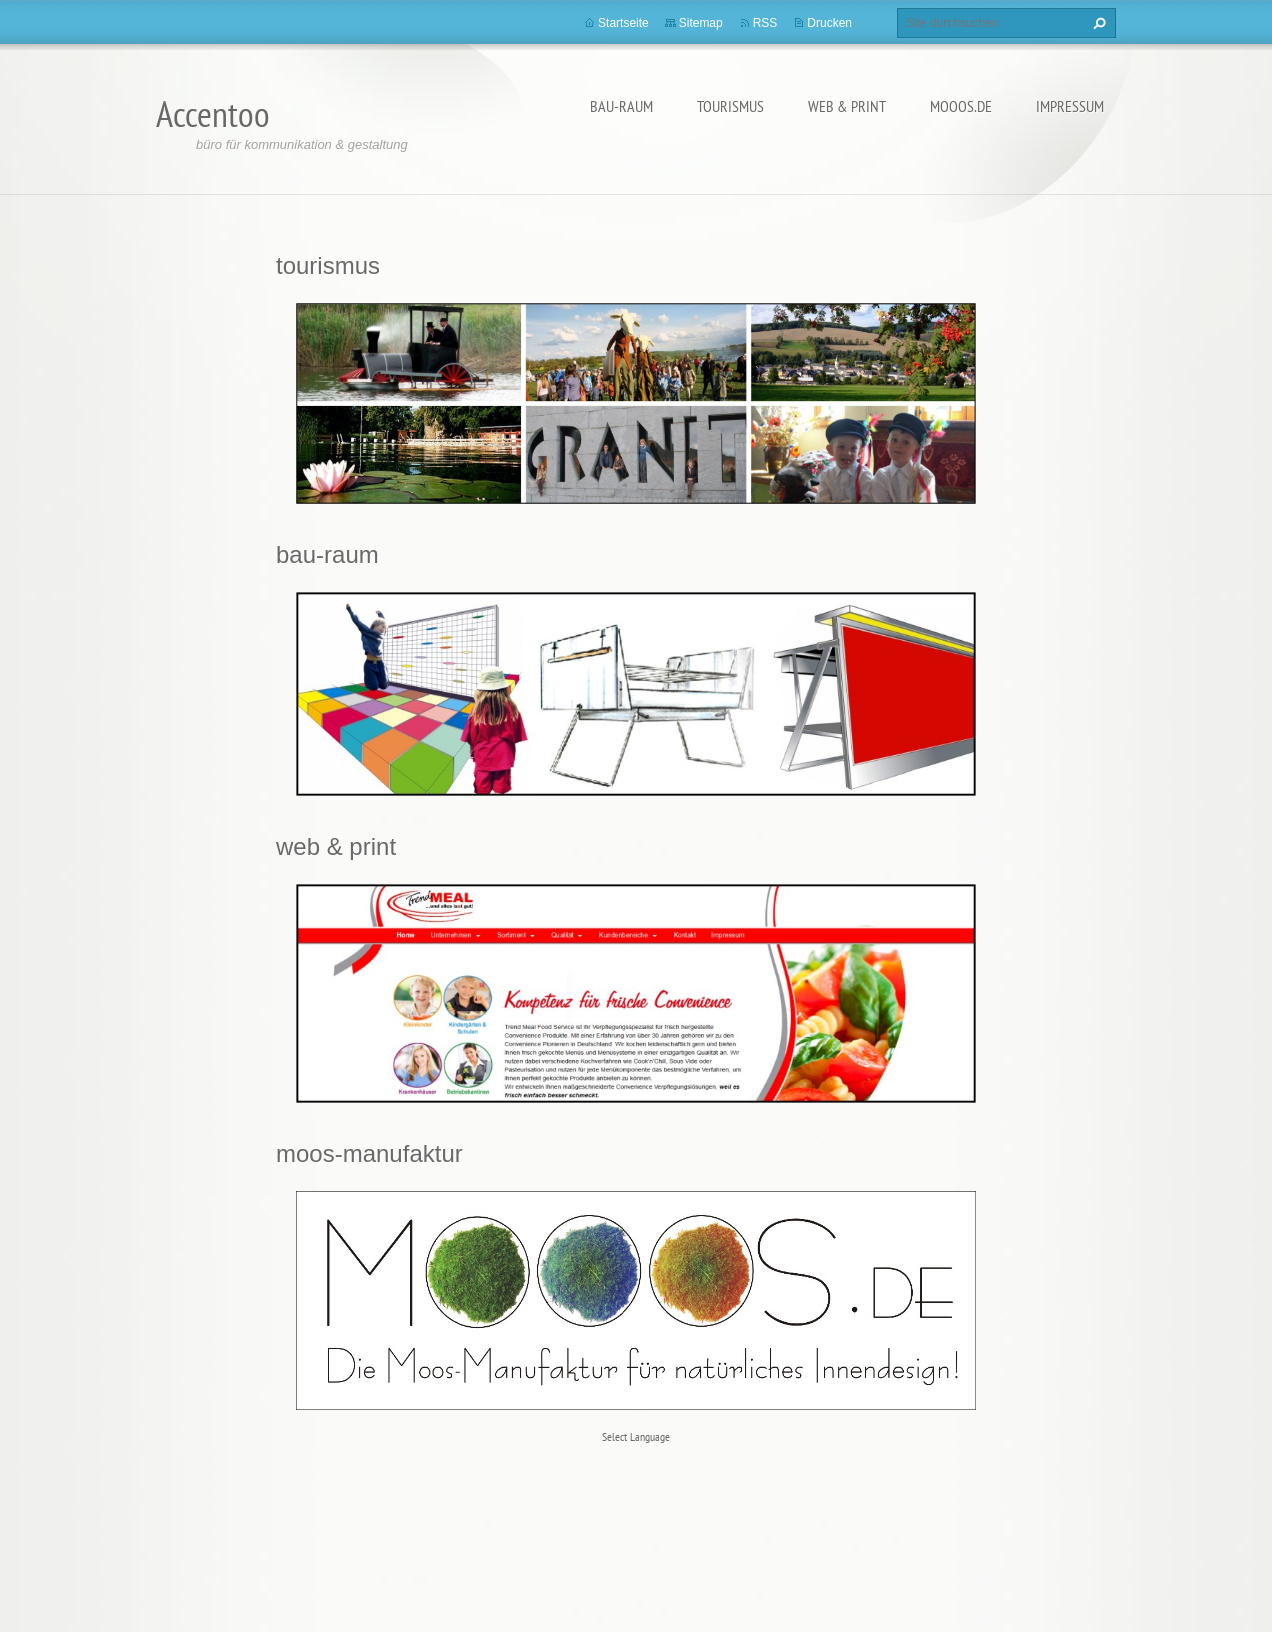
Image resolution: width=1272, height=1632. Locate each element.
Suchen (1097, 23)
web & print (847, 106)
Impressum (1070, 106)
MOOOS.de (961, 106)
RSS (765, 23)
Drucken (829, 23)
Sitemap (701, 23)
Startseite (623, 23)
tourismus (730, 106)
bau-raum (621, 106)
